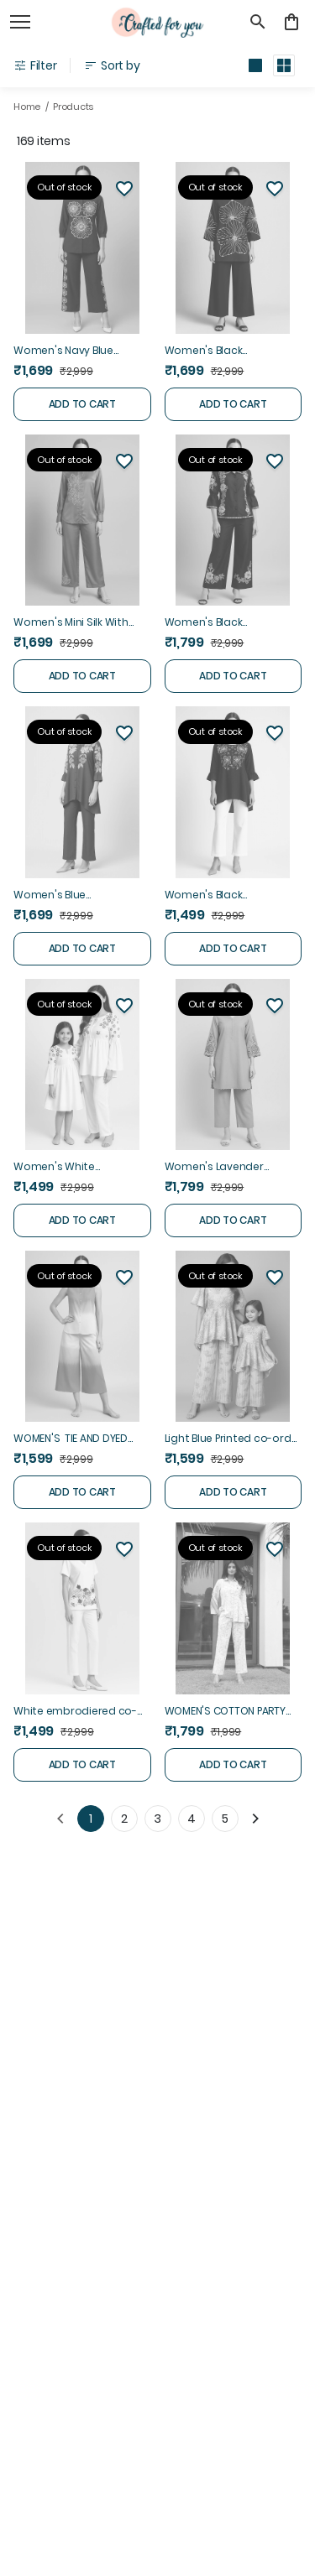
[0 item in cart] (291, 22)
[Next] (255, 1818)
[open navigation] (20, 21)
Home (26, 106)
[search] (258, 22)
